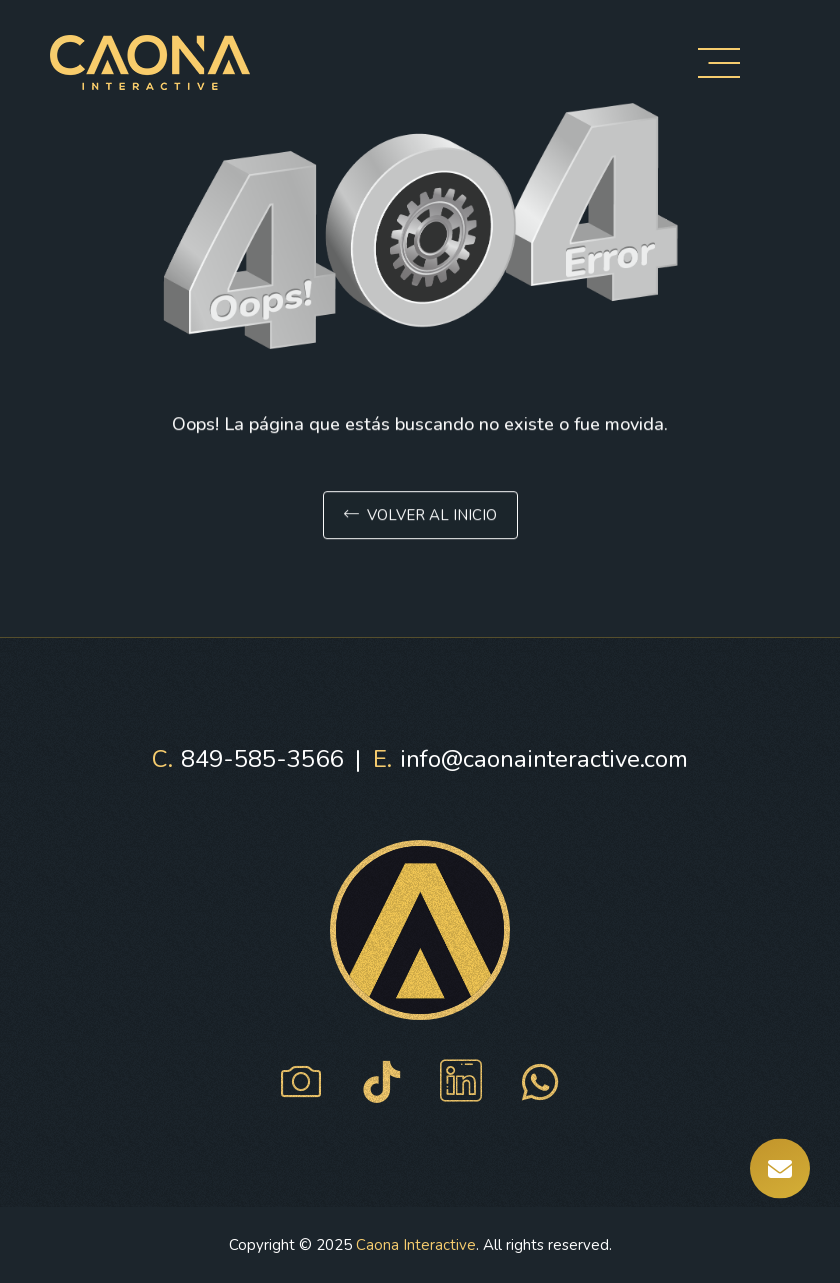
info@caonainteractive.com (530, 759)
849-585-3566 (247, 759)
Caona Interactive (416, 1245)
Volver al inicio (420, 518)
